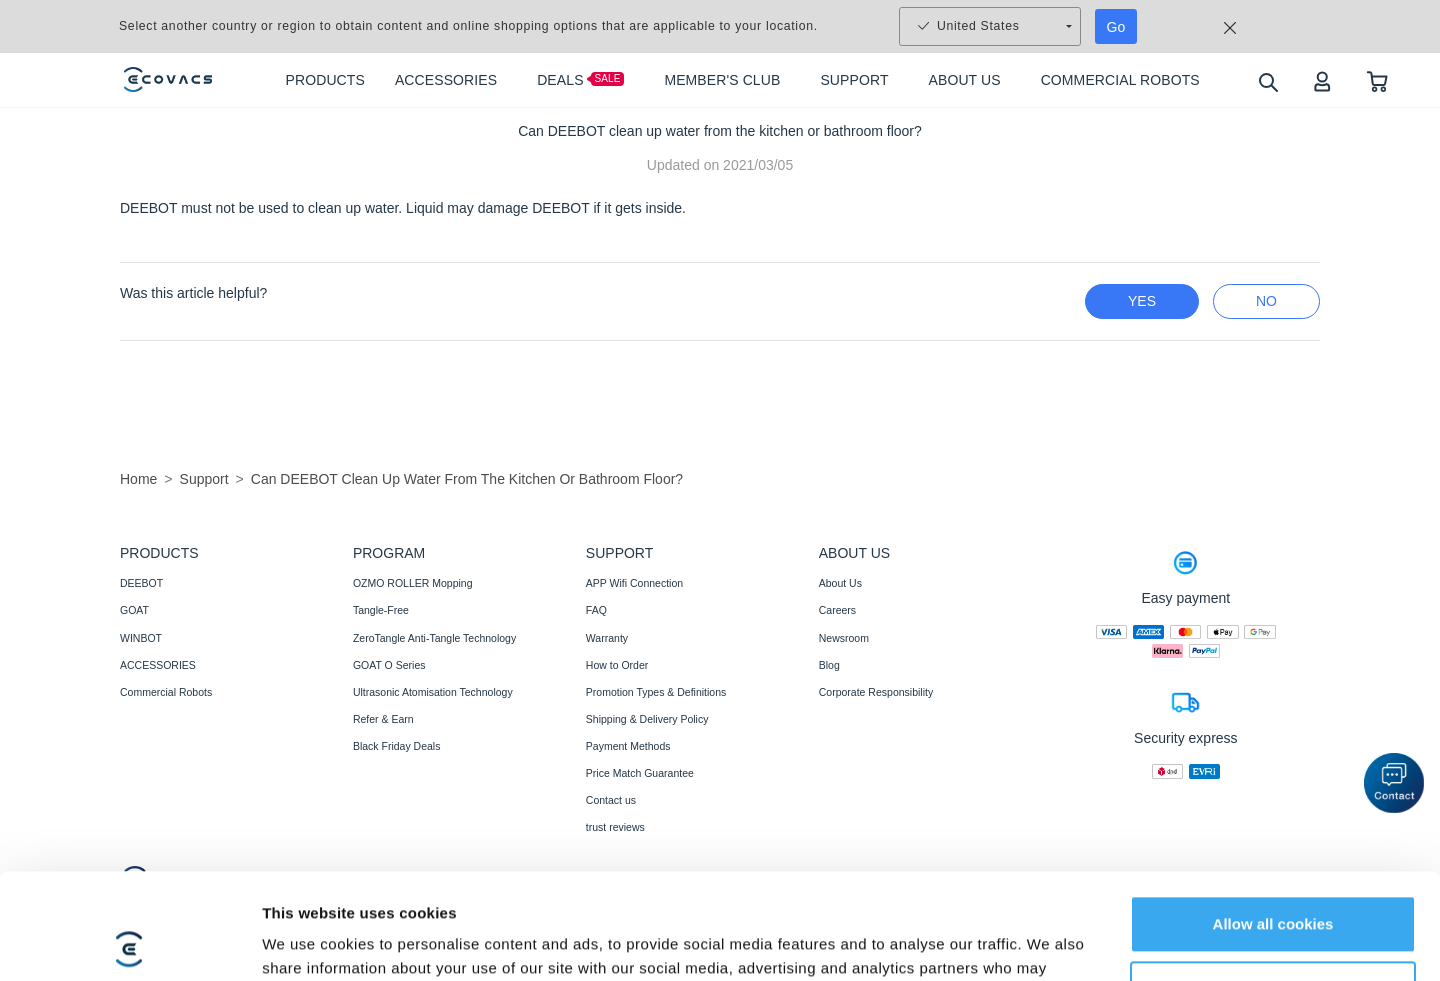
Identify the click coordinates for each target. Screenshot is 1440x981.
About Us (840, 583)
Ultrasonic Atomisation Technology (433, 692)
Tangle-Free (381, 610)
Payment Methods (628, 746)
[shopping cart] (1377, 80)
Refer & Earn (383, 719)
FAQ (596, 610)
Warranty (607, 638)
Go (1116, 27)
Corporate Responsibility (876, 692)
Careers (837, 610)
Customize (1274, 883)
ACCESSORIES (158, 665)
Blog (829, 665)
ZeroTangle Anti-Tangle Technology (434, 638)
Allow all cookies (1273, 818)
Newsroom (844, 638)
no (1266, 301)
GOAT (134, 610)
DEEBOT (141, 583)
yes (1142, 301)
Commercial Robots (166, 692)
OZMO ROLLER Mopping (413, 583)
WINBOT (141, 638)
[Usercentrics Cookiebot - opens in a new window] (129, 942)
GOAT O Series (389, 665)
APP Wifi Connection (634, 583)
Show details (308, 941)
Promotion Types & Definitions (656, 692)
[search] (1267, 81)
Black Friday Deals (397, 746)
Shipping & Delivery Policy (647, 719)
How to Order (617, 665)
